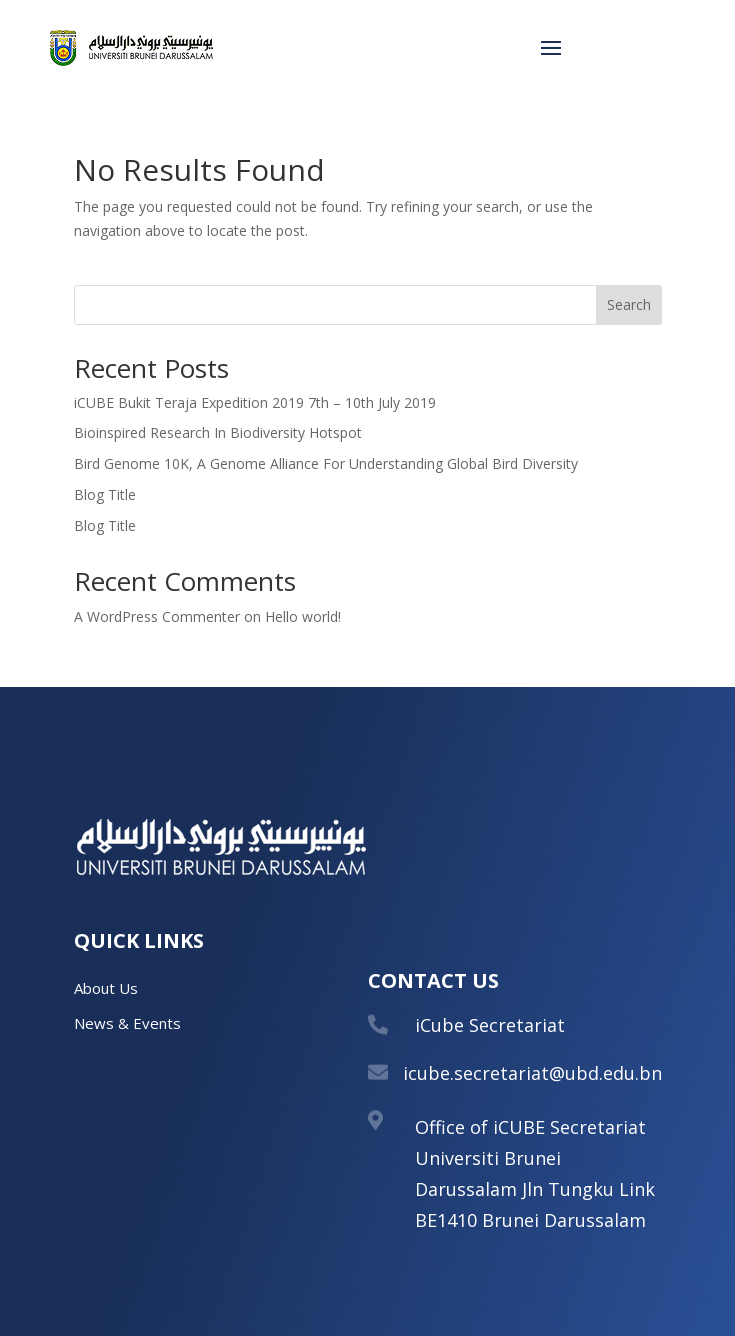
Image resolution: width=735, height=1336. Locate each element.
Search (629, 304)
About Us (106, 988)
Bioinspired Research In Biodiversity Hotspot (218, 432)
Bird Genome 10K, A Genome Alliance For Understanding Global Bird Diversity (326, 463)
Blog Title (105, 494)
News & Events (127, 1023)
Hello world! (303, 616)
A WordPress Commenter (157, 616)
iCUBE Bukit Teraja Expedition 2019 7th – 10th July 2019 (255, 402)
